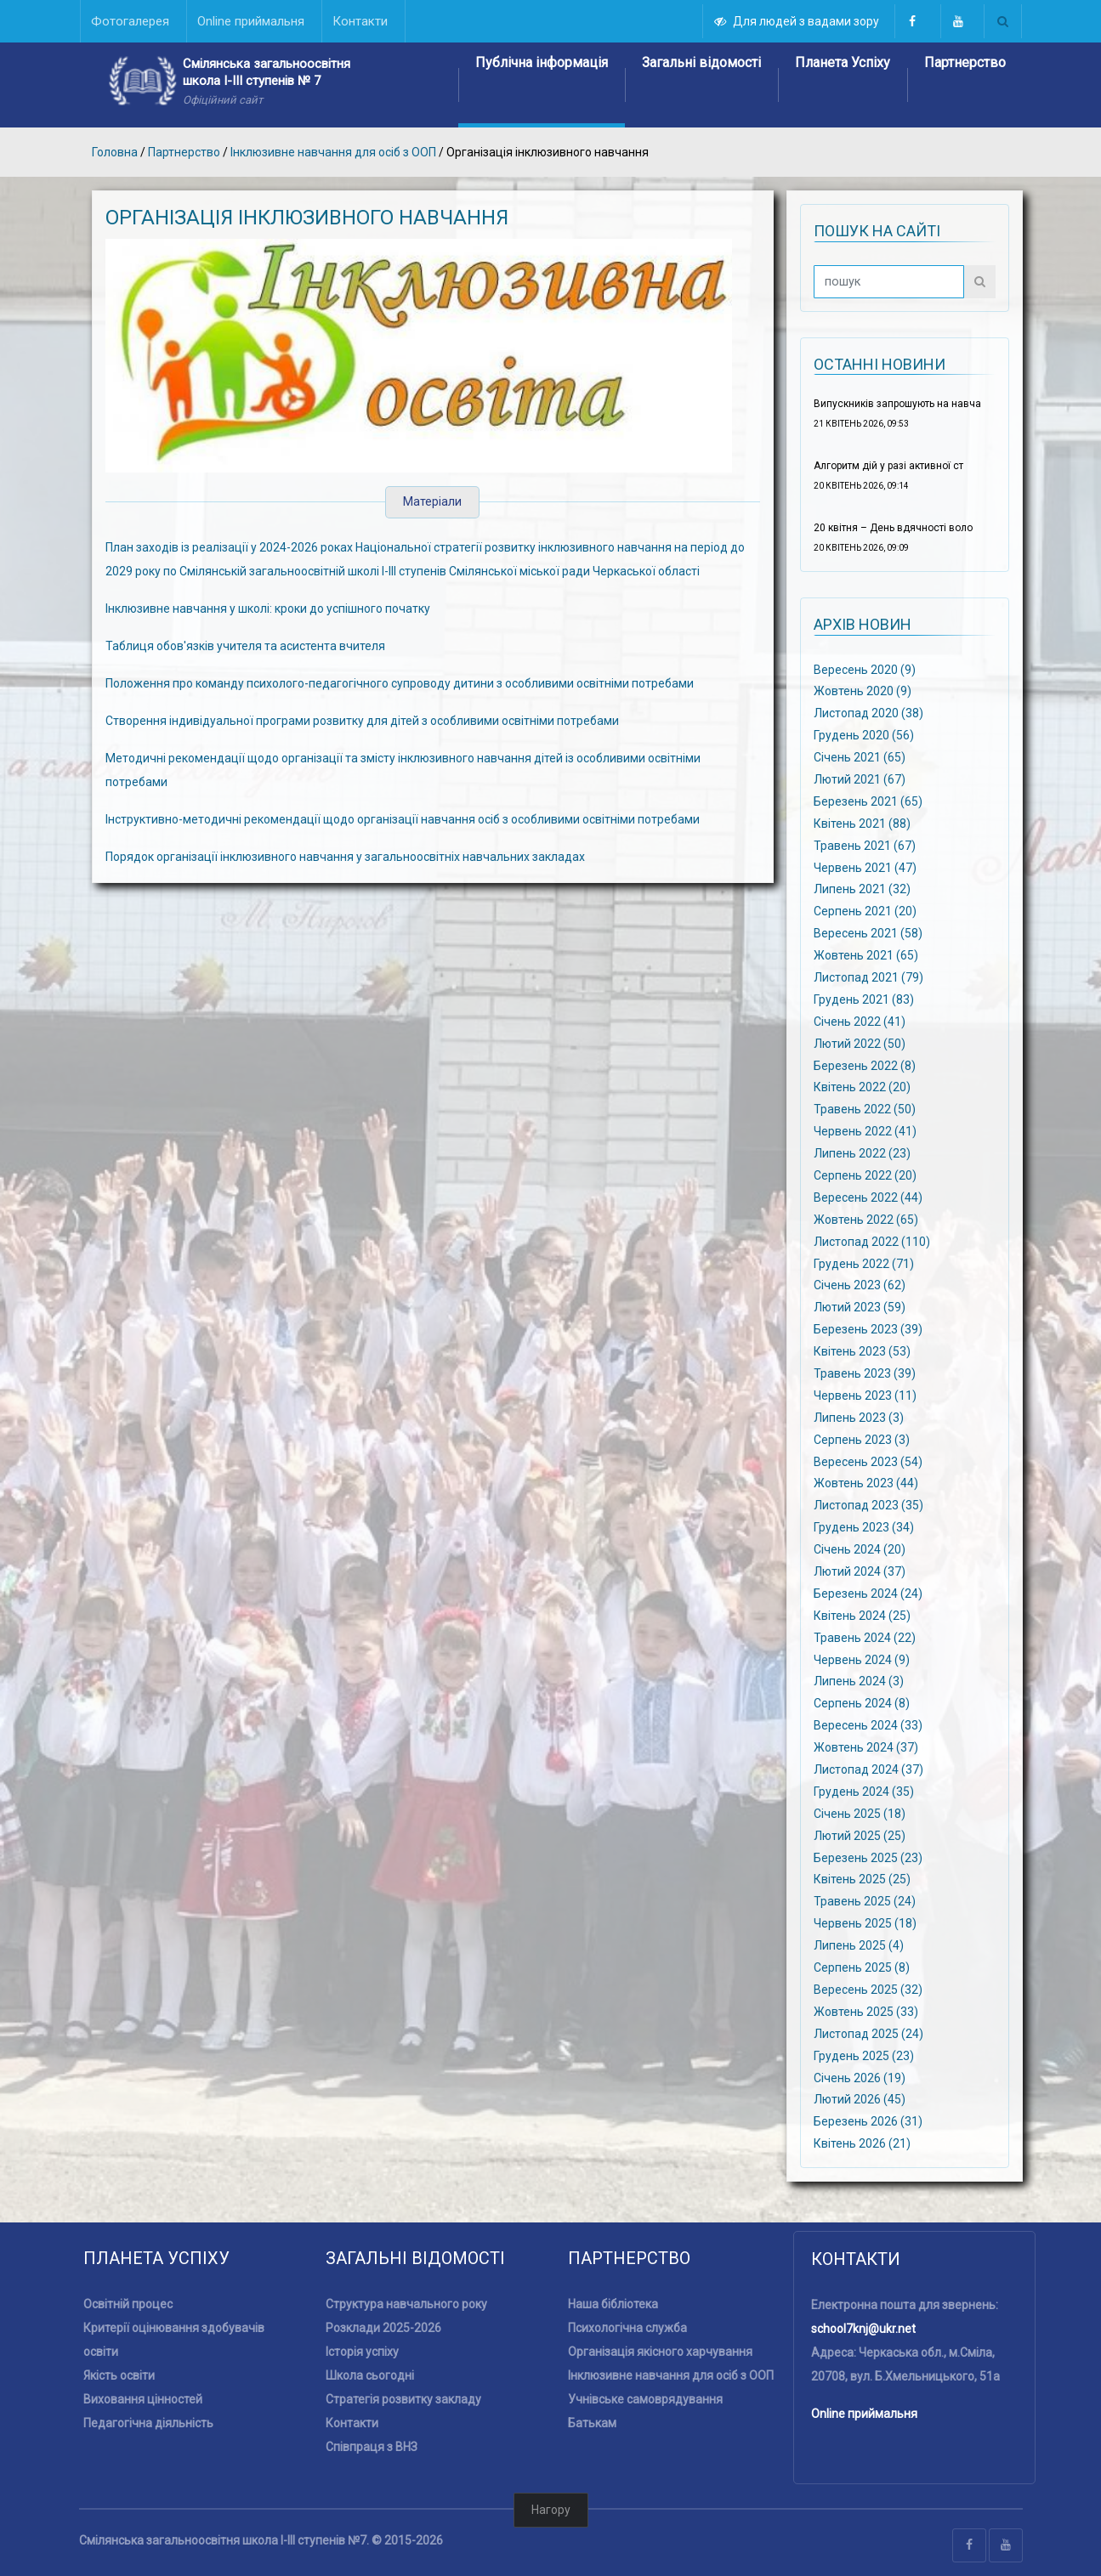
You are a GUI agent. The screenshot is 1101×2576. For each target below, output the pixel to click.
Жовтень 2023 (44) (866, 1483)
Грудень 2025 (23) (864, 2055)
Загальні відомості (701, 62)
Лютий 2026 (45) (859, 2099)
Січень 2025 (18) (859, 1813)
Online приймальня (864, 2413)
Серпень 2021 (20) (865, 911)
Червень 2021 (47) (865, 867)
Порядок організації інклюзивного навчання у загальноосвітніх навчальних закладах (345, 856)
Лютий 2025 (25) (859, 1835)
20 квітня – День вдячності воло (893, 528)
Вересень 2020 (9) (865, 669)
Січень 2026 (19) (859, 2077)
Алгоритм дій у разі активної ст (888, 466)
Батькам (592, 2423)
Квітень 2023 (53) (862, 1351)
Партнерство (965, 62)
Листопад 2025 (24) (868, 2033)
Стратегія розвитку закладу (403, 2399)
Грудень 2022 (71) (864, 1263)
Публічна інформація (541, 62)
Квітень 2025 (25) (862, 1879)
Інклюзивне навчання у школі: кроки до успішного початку (267, 608)
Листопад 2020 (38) (868, 713)
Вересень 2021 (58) (868, 933)
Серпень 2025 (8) (862, 1967)
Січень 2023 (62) (859, 1285)
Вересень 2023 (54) (868, 1461)
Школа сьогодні (370, 2375)
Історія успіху (362, 2351)
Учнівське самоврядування (645, 2399)
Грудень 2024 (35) (864, 1791)
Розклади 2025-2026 (383, 2328)
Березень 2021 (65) (868, 801)
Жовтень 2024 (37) (866, 1747)
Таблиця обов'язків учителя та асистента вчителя (245, 646)
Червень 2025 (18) (865, 1923)
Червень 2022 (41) (865, 1131)
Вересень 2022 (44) (868, 1197)
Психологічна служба (627, 2328)
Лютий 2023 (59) (859, 1307)
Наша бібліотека (613, 2304)
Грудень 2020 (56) (864, 735)
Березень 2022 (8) (865, 1065)
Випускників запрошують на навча (897, 404)
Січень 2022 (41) (859, 1021)
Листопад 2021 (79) (868, 977)
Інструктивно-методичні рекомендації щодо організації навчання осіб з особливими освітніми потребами (402, 819)
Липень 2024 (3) (859, 1681)
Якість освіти (119, 2375)
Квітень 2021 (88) (862, 822)
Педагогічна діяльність (148, 2423)
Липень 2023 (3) (859, 1417)
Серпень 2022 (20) (865, 1175)
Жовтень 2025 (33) (866, 2011)
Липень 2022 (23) (862, 1153)
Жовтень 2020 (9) (862, 691)
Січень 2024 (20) (859, 1549)
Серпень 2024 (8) (862, 1703)
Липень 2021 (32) (862, 889)
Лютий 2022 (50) (859, 1043)
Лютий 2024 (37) (859, 1571)
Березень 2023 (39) (868, 1329)
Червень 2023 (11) (865, 1395)
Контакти (352, 2423)
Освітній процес (128, 2304)
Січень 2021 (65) (859, 757)
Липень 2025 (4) (859, 1945)
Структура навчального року (406, 2304)
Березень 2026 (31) (868, 2121)
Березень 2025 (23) (868, 1857)
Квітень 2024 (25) (862, 1615)
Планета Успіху (842, 62)
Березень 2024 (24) (868, 1593)
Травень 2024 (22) (865, 1637)
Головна (115, 152)
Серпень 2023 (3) (862, 1439)
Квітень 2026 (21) (862, 2143)
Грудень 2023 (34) (864, 1527)
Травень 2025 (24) (865, 1901)
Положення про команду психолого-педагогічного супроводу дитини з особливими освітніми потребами (399, 683)
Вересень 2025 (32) (868, 1989)
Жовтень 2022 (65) (866, 1219)
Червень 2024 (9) (862, 1659)
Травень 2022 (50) (865, 1109)
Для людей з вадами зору (797, 21)
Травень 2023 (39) (865, 1373)
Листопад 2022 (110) (872, 1241)
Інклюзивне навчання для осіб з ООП (333, 152)
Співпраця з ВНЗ (371, 2447)
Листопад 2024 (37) (868, 1769)
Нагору (550, 2510)
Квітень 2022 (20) (862, 1087)
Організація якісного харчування (660, 2351)
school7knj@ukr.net (863, 2328)
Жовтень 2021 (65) (866, 955)
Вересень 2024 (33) (868, 1725)
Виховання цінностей (142, 2399)
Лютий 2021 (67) (859, 779)
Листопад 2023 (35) (868, 1505)
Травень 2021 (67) (865, 845)
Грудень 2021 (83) (864, 999)
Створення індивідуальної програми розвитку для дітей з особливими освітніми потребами (362, 721)
